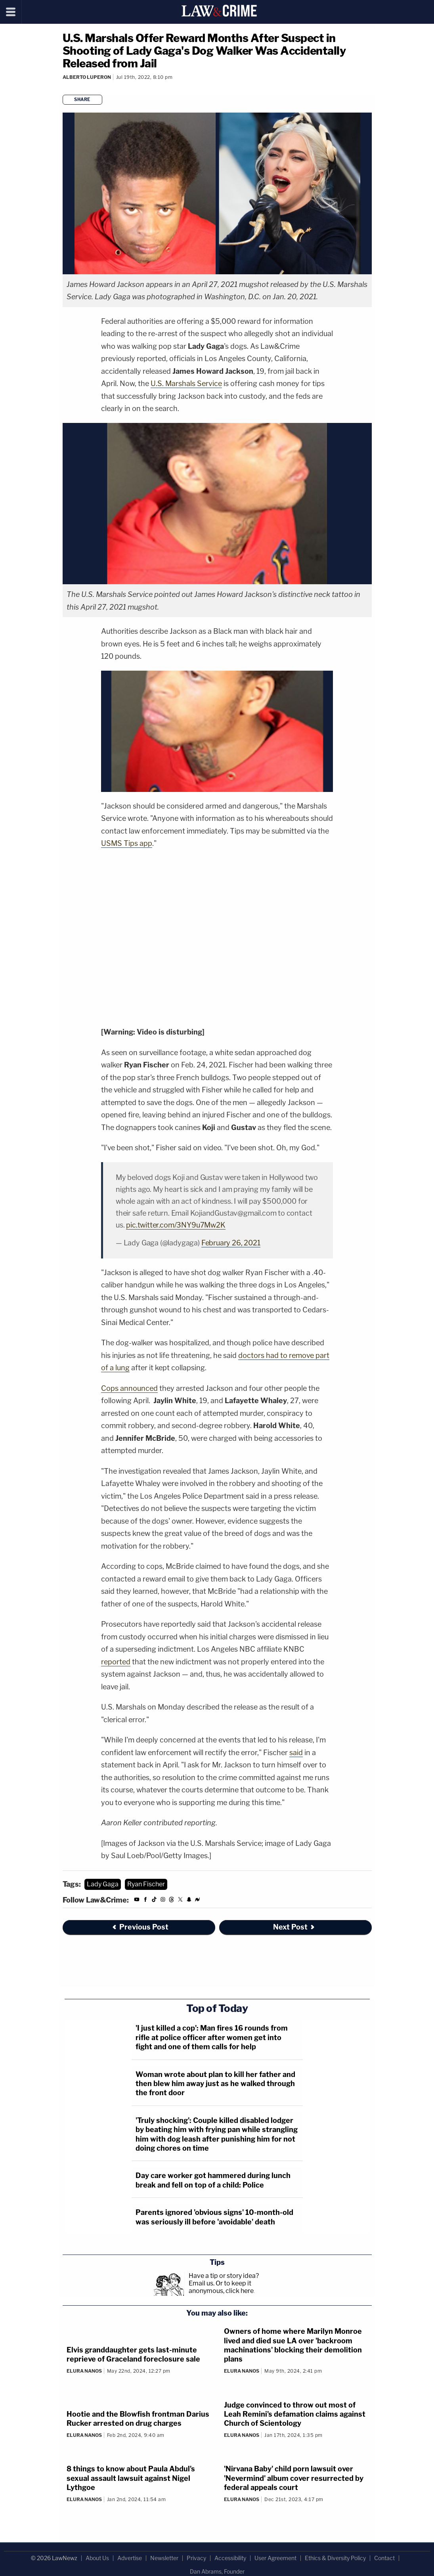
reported (115, 1662)
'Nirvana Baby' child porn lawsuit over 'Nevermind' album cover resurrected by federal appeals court (293, 2478)
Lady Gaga (103, 1884)
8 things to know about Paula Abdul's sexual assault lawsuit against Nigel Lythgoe (131, 2478)
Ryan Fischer (146, 1884)
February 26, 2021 (230, 1243)
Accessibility (230, 2558)
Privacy (196, 2558)
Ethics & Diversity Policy (335, 2558)
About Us (97, 2558)
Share (82, 99)
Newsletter (164, 2558)
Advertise (129, 2558)
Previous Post (139, 1927)
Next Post (294, 1927)
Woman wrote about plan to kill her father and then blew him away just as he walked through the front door (215, 2083)
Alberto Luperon (87, 77)
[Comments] (64, 87)
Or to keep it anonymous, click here (221, 2287)
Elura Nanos (84, 2371)
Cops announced (129, 1388)
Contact (384, 2558)
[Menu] (11, 12)
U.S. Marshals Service (186, 383)
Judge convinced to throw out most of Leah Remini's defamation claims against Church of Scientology (294, 2414)
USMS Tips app (126, 843)
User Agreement (275, 2558)
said (296, 1752)
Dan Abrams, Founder (217, 2571)
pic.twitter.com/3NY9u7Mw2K (175, 1225)
